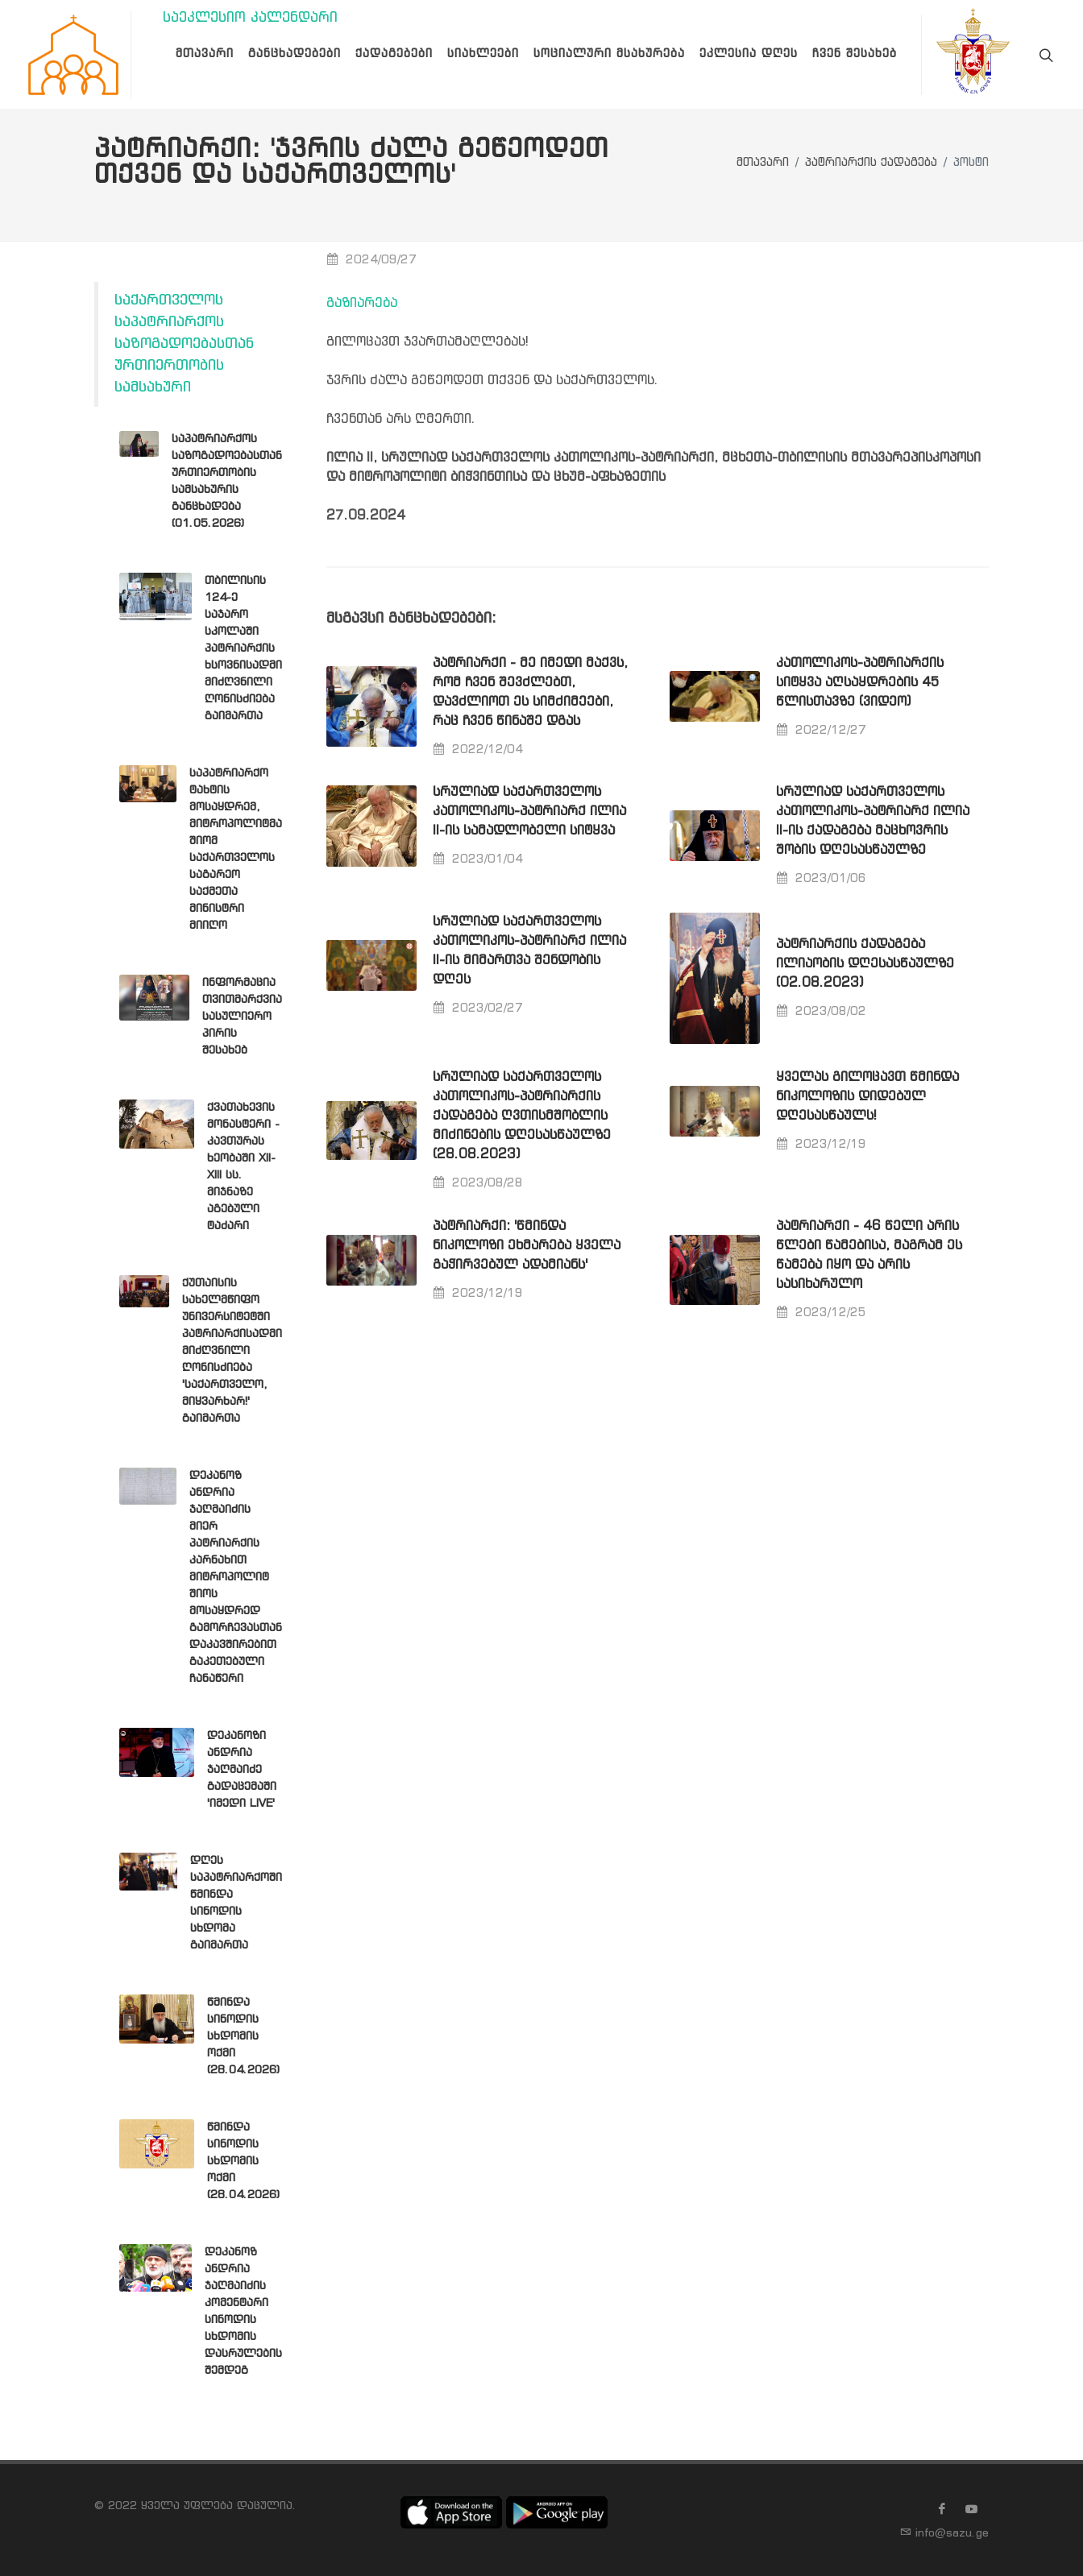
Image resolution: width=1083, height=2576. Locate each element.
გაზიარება (361, 303)
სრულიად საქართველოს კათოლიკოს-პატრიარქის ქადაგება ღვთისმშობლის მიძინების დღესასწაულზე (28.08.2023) (522, 1116)
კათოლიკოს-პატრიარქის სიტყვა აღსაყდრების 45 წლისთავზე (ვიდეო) (860, 682)
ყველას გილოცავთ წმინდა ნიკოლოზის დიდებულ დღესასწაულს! (867, 1097)
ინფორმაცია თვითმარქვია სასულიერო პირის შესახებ (242, 1016)
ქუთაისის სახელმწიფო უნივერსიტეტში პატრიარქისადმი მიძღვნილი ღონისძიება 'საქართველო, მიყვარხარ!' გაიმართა (232, 1351)
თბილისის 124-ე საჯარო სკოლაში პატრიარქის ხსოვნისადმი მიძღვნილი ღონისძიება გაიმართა (243, 648)
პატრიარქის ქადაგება (871, 163)
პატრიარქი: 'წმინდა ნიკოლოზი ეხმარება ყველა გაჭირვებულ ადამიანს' (526, 1246)
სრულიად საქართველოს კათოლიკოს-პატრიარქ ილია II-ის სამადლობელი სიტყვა (529, 811)
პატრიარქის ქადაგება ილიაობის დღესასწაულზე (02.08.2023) (865, 964)
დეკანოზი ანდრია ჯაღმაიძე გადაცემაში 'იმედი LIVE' (241, 1769)
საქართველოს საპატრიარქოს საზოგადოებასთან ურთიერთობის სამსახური (184, 344)
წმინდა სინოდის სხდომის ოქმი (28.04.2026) (243, 2036)
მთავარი (763, 163)
